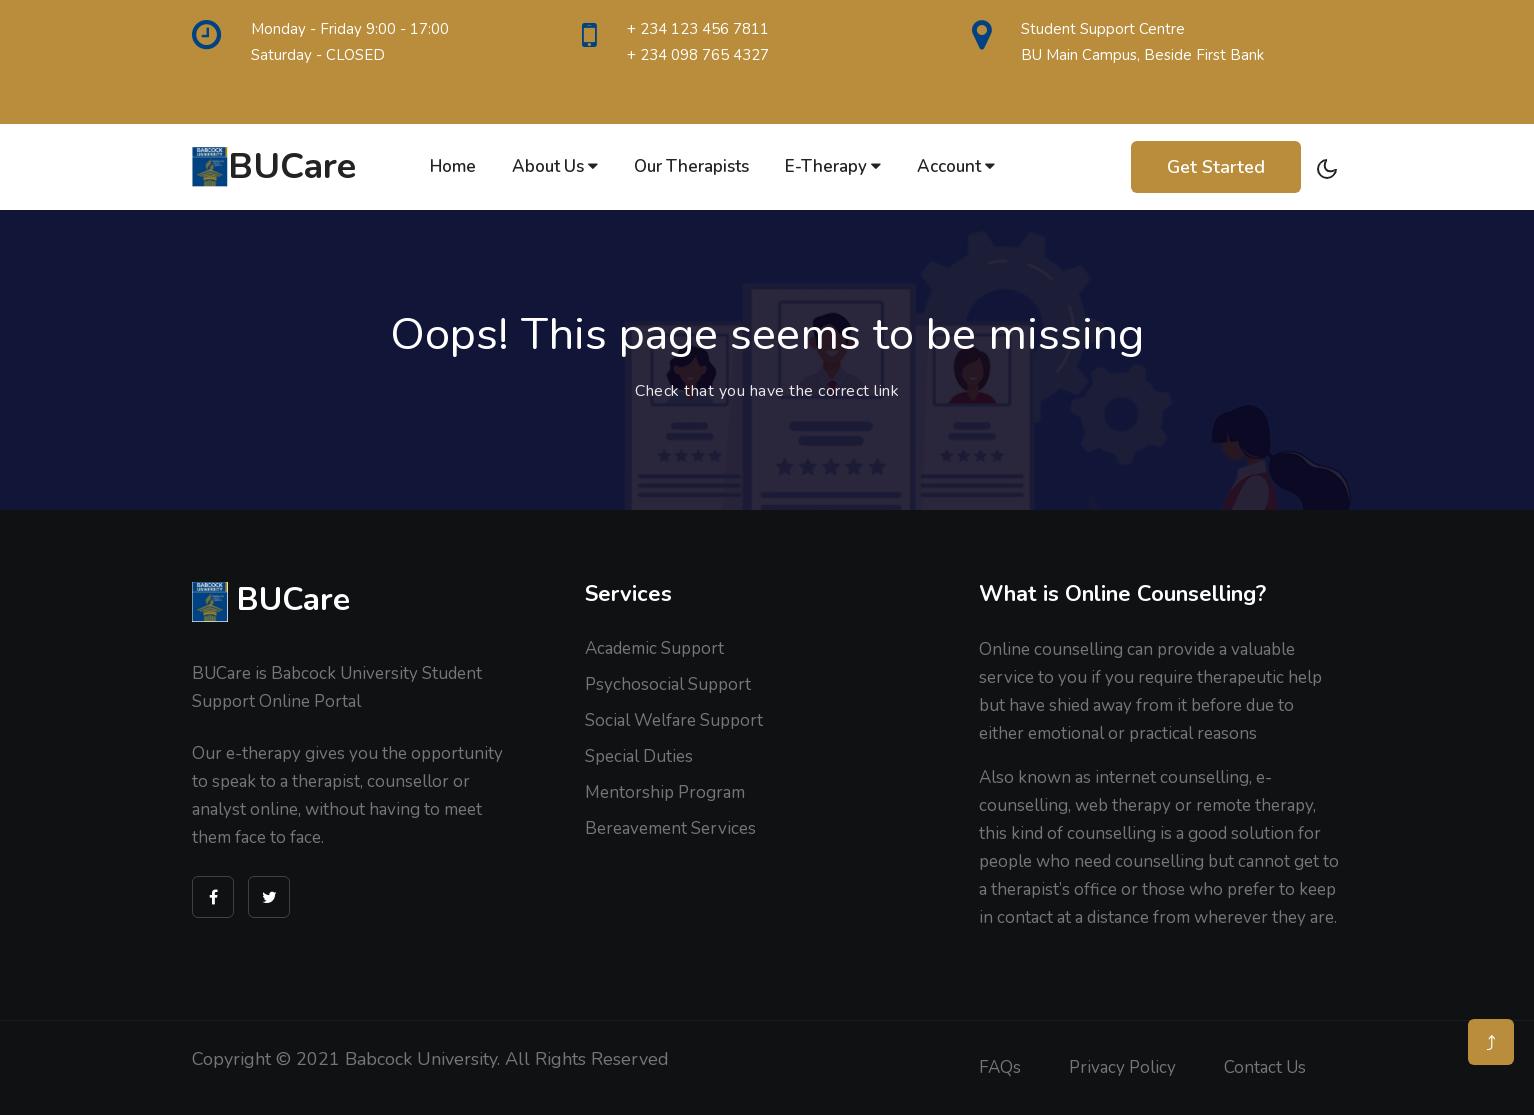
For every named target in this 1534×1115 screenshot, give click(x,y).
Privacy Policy (1122, 1067)
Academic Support (654, 648)
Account (956, 166)
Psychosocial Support (668, 684)
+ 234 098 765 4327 (698, 55)
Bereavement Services (670, 828)
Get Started (1216, 167)
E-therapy (833, 166)
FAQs (1000, 1067)
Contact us (1265, 1067)
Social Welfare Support (674, 720)
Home (453, 166)
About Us (555, 166)
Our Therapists (691, 166)
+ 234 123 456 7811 (698, 29)
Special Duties (639, 756)
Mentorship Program (665, 792)
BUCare (274, 166)
